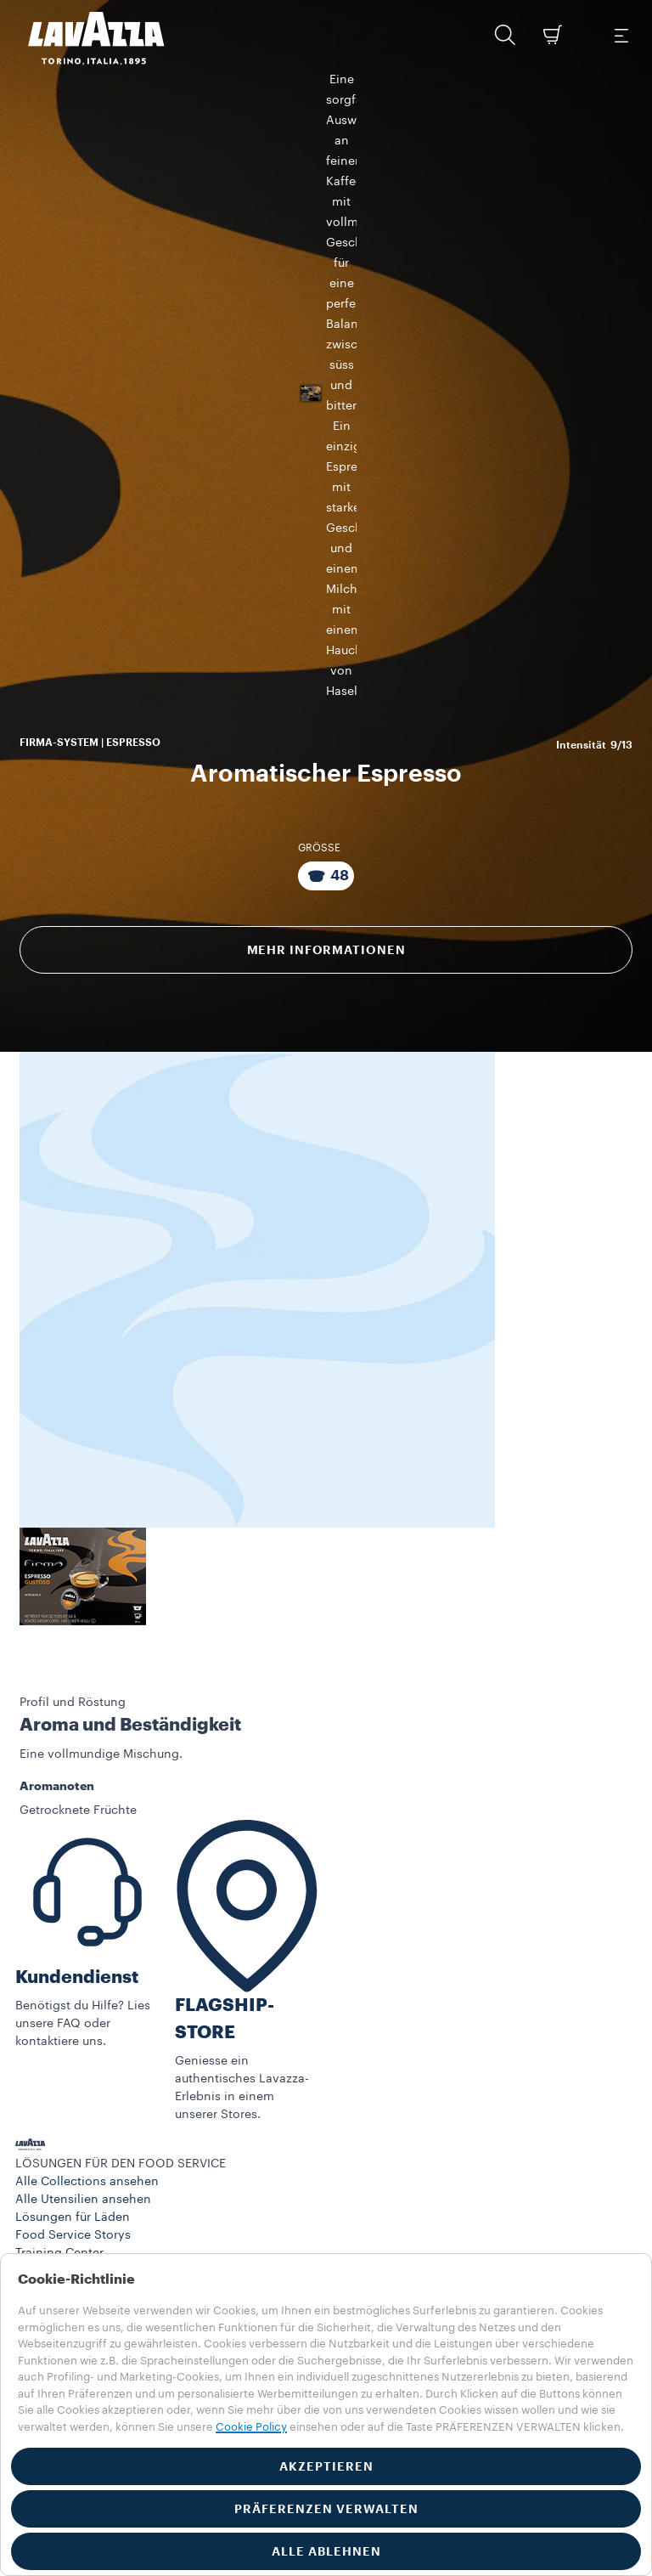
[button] (505, 34)
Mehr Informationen (326, 883)
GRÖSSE (319, 781)
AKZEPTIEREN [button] (326, 2466)
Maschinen (46, 2240)
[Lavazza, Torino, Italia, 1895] (86, 38)
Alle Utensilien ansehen (83, 2133)
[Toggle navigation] (620, 35)
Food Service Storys (73, 2169)
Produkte (40, 2223)
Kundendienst (76, 1910)
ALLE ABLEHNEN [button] (326, 2551)
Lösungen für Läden (72, 2151)
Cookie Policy (251, 2426)
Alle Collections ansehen (87, 2115)
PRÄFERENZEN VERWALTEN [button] (326, 2509)
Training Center (59, 2187)
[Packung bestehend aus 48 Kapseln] (326, 808)
